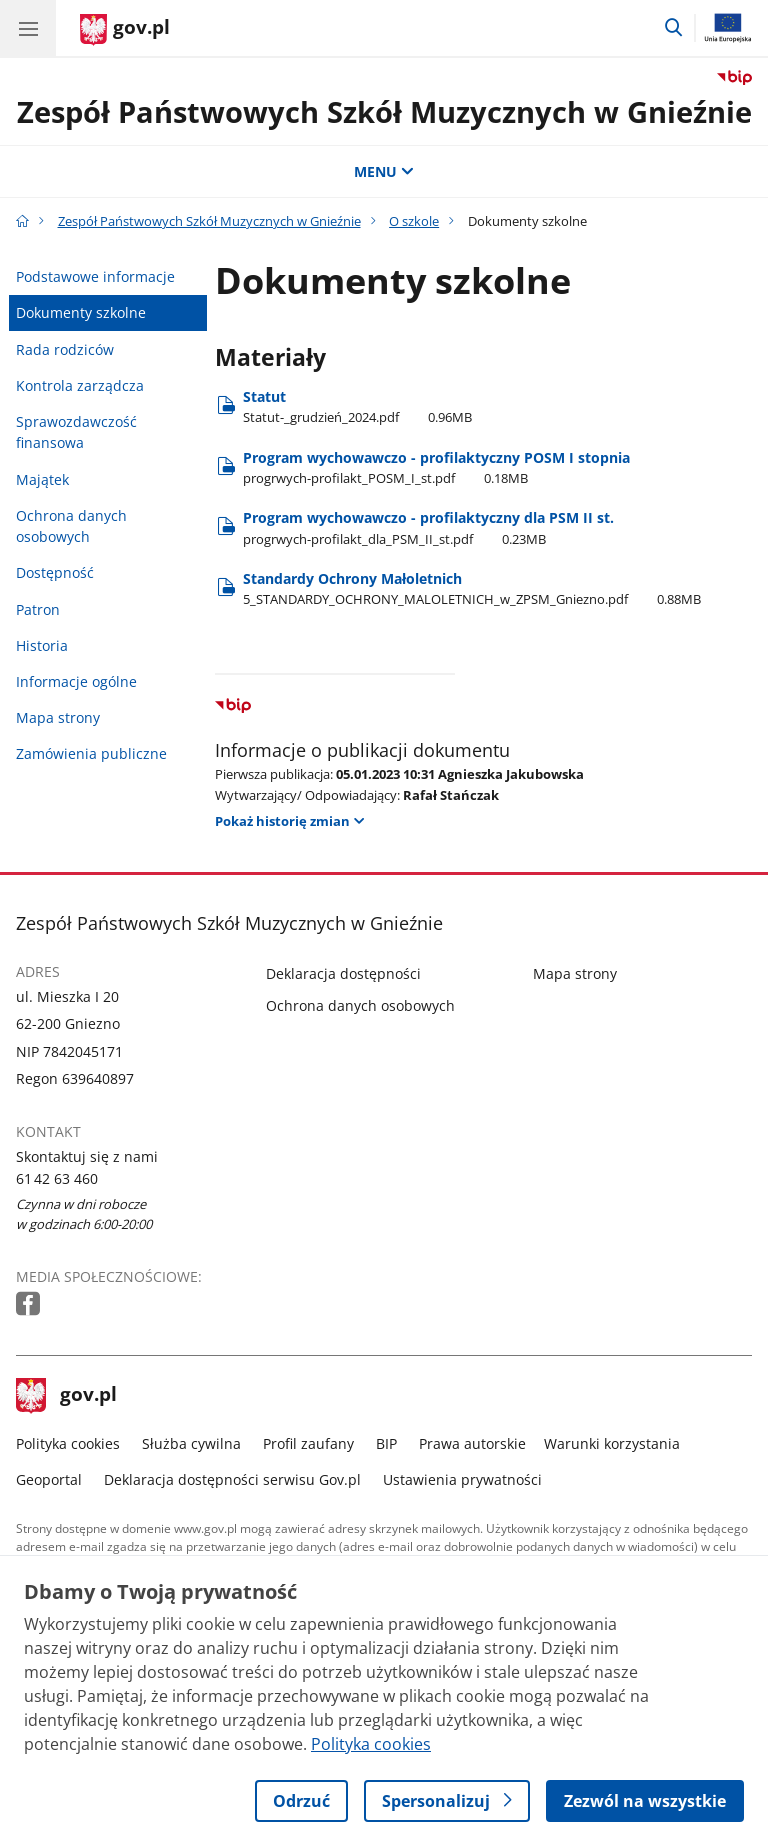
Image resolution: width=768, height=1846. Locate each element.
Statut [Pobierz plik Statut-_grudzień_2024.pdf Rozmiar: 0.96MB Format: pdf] (357, 406)
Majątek (42, 479)
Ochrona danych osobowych (71, 526)
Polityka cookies (68, 1443)
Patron (38, 609)
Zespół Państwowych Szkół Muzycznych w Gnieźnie (384, 111)
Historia (42, 645)
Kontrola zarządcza (80, 385)
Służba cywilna (191, 1443)
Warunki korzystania (612, 1443)
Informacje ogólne (76, 681)
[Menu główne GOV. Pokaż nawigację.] (28, 28)
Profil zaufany (308, 1443)
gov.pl (67, 1396)
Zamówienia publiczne (91, 753)
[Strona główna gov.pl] (125, 30)
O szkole (414, 221)
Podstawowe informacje (95, 276)
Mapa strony (58, 717)
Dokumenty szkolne (81, 312)
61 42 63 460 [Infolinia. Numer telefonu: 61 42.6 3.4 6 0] (57, 1178)
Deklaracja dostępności (343, 973)
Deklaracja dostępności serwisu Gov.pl (232, 1479)
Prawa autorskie (472, 1443)
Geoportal (49, 1479)
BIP (386, 1443)
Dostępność (55, 572)
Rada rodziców (65, 349)
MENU (384, 171)
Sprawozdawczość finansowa (76, 432)
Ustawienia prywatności (462, 1479)
